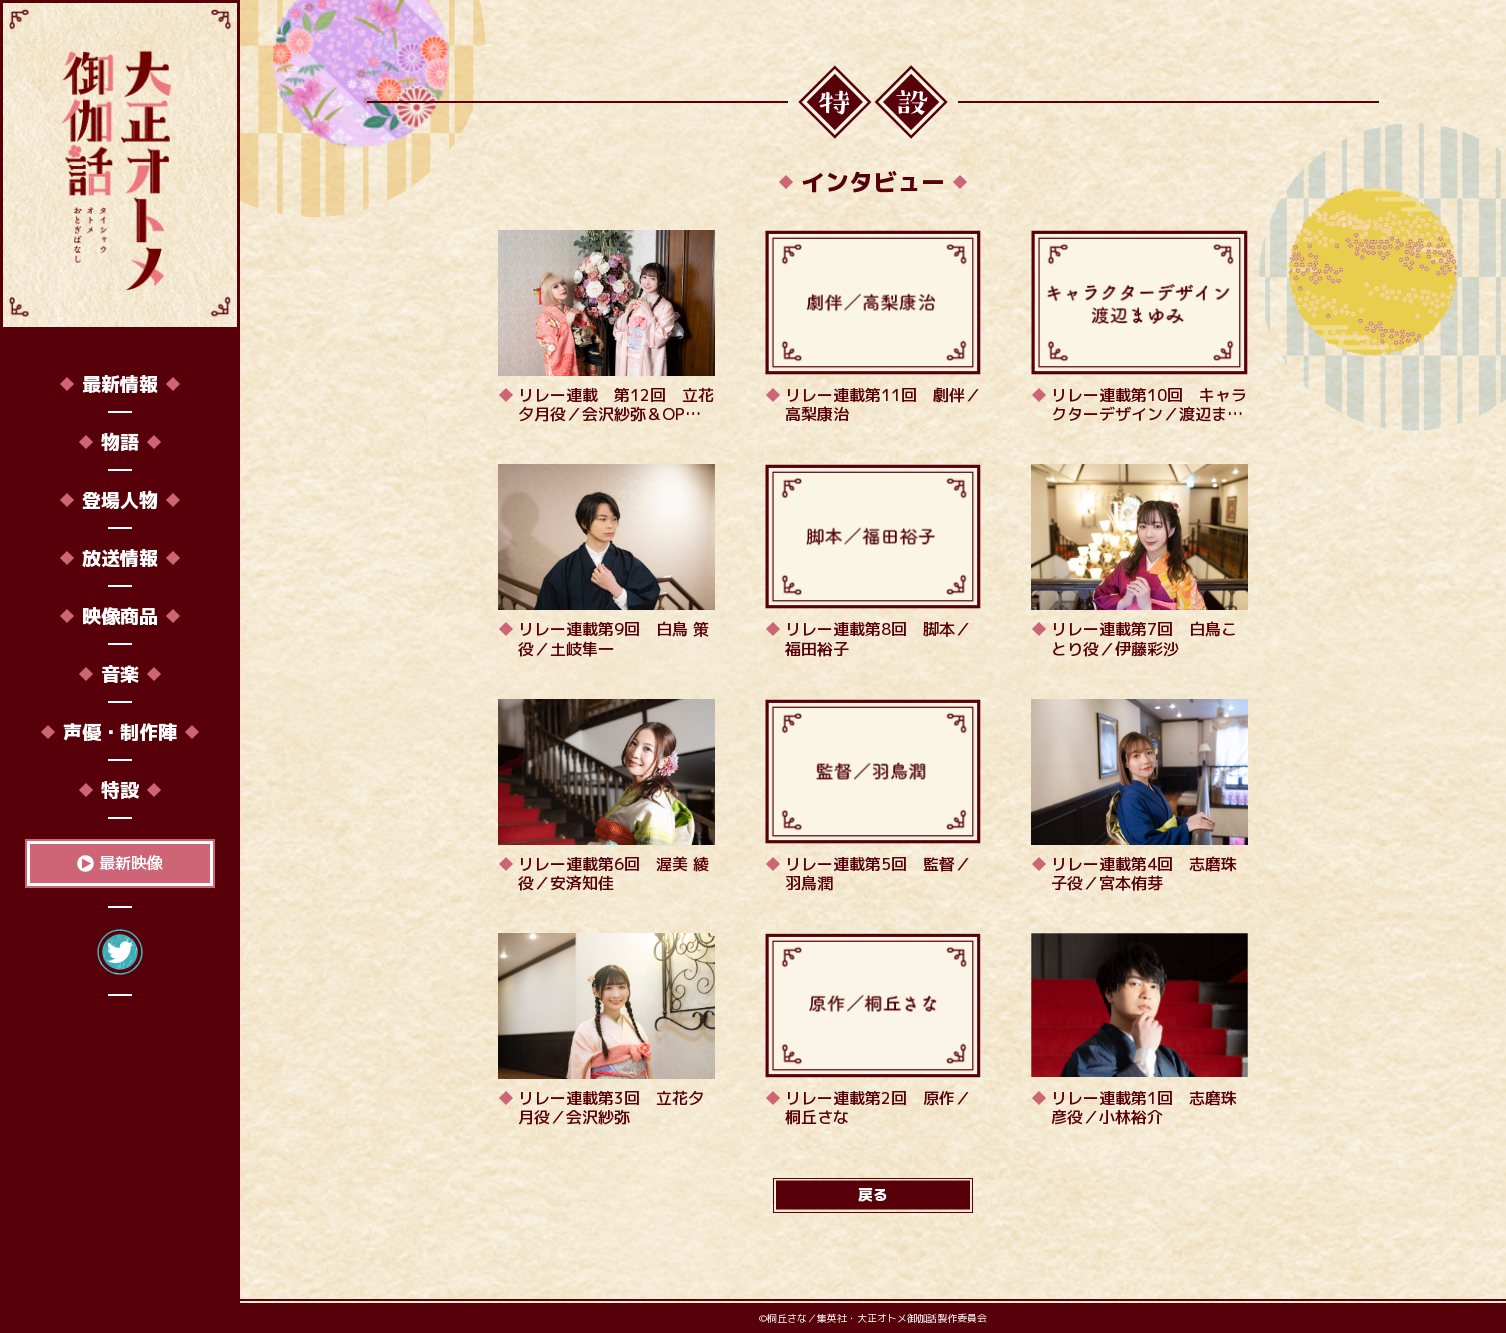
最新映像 (131, 863)
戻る (873, 1194)
